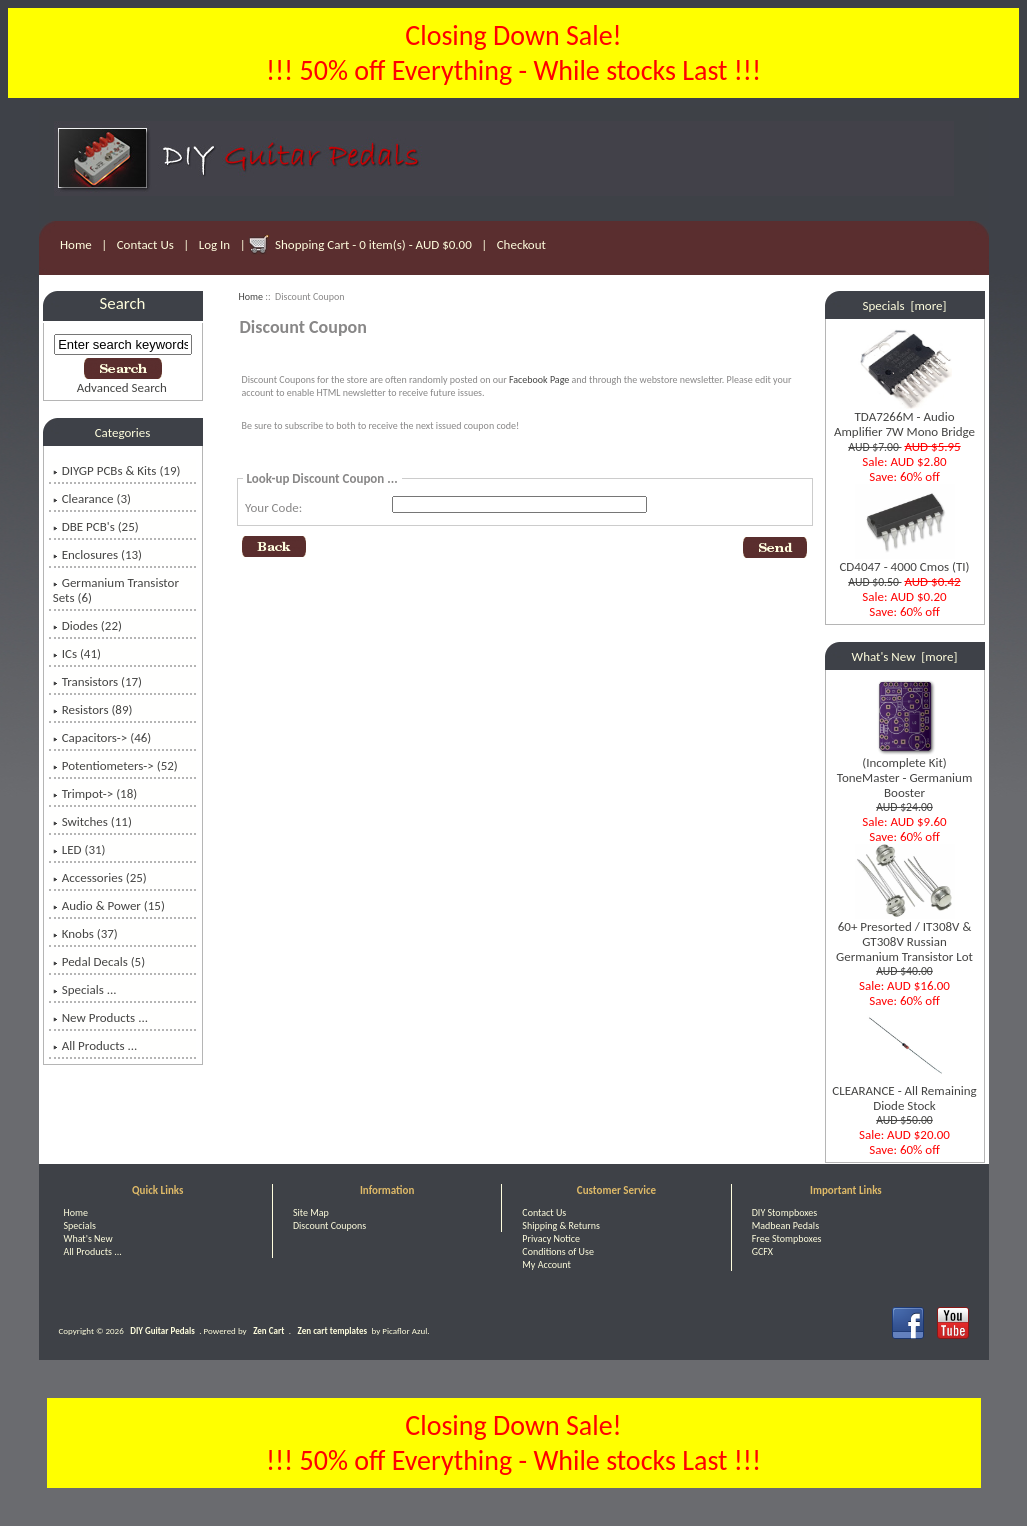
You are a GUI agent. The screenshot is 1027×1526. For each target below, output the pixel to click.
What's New (88, 1238)
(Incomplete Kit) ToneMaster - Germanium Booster (905, 771)
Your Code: (273, 507)
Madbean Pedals (785, 1225)
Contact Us (145, 244)
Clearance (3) (92, 498)
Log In (214, 244)
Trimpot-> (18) (95, 793)
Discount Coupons (329, 1225)
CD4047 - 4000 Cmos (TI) (904, 560)
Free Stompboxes (787, 1238)
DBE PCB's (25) (96, 526)
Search (123, 303)
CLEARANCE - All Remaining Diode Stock (904, 1092)
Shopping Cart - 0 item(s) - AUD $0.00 (373, 244)
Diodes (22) (87, 625)
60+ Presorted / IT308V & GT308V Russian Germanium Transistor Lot (904, 935)
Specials (80, 1225)
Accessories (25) (100, 877)
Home (76, 244)
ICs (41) (77, 653)
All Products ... (95, 1045)
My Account (546, 1264)
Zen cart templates (332, 1330)
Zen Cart (268, 1330)
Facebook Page (539, 379)
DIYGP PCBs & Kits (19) (117, 470)
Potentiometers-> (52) (115, 765)
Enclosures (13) (97, 554)
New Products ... (100, 1017)
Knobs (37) (85, 933)
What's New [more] (905, 656)
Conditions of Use (558, 1251)
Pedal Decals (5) (99, 961)
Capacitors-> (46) (102, 737)
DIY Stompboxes (784, 1212)
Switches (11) (92, 821)
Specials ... (85, 989)
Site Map (311, 1212)
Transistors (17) (97, 681)
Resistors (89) (93, 709)
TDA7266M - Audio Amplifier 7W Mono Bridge (904, 418)
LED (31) (79, 849)
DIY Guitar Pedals (162, 1330)
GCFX (762, 1251)
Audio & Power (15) (109, 905)
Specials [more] (905, 305)
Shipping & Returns (561, 1225)
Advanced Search (122, 387)
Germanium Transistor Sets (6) (116, 590)
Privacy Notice (551, 1238)
